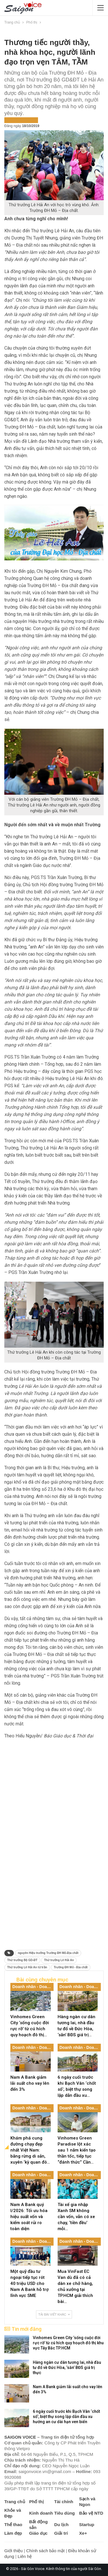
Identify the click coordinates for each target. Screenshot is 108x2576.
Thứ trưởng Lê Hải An (59, 1960)
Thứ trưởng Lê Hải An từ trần (27, 1967)
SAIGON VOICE (20, 2437)
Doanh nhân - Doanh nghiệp (33, 1986)
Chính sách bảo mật (45, 2550)
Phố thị (11, 119)
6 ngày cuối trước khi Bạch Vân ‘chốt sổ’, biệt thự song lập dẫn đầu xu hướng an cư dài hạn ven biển (66, 2416)
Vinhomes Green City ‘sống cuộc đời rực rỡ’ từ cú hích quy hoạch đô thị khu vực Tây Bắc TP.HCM (68, 2342)
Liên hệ (25, 2556)
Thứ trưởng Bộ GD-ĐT (22, 1960)
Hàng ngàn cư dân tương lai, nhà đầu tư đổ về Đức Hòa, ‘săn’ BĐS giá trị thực (67, 2367)
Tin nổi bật (28, 119)
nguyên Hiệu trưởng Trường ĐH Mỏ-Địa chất (48, 1953)
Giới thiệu (13, 2550)
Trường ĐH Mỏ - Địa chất (71, 1967)
